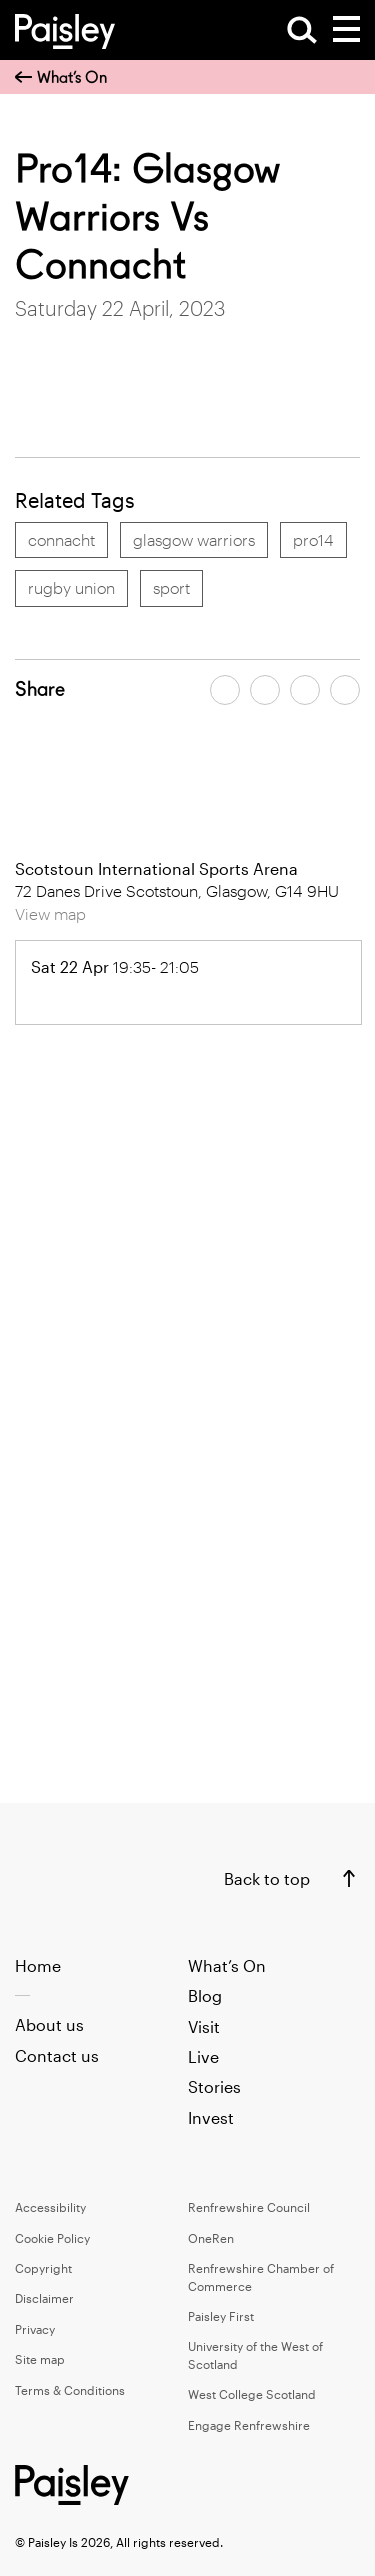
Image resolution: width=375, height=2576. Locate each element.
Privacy (35, 2329)
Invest (211, 2117)
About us (49, 2024)
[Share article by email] (305, 690)
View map (50, 913)
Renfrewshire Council (249, 2207)
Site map (40, 2359)
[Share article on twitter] (265, 690)
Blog (205, 1995)
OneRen (211, 2238)
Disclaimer (44, 2298)
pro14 (313, 539)
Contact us (57, 2055)
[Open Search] (302, 30)
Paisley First (221, 2316)
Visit (204, 2026)
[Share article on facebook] (225, 690)
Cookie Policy (52, 2238)
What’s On (61, 77)
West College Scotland (252, 2394)
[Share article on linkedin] (345, 690)
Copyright (43, 2268)
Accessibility (50, 2207)
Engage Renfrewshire (249, 2425)
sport (171, 587)
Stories (214, 2086)
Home (38, 1965)
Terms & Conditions (70, 2390)
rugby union (71, 587)
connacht (61, 539)
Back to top (267, 1878)
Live (203, 2056)
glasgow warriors (194, 539)
